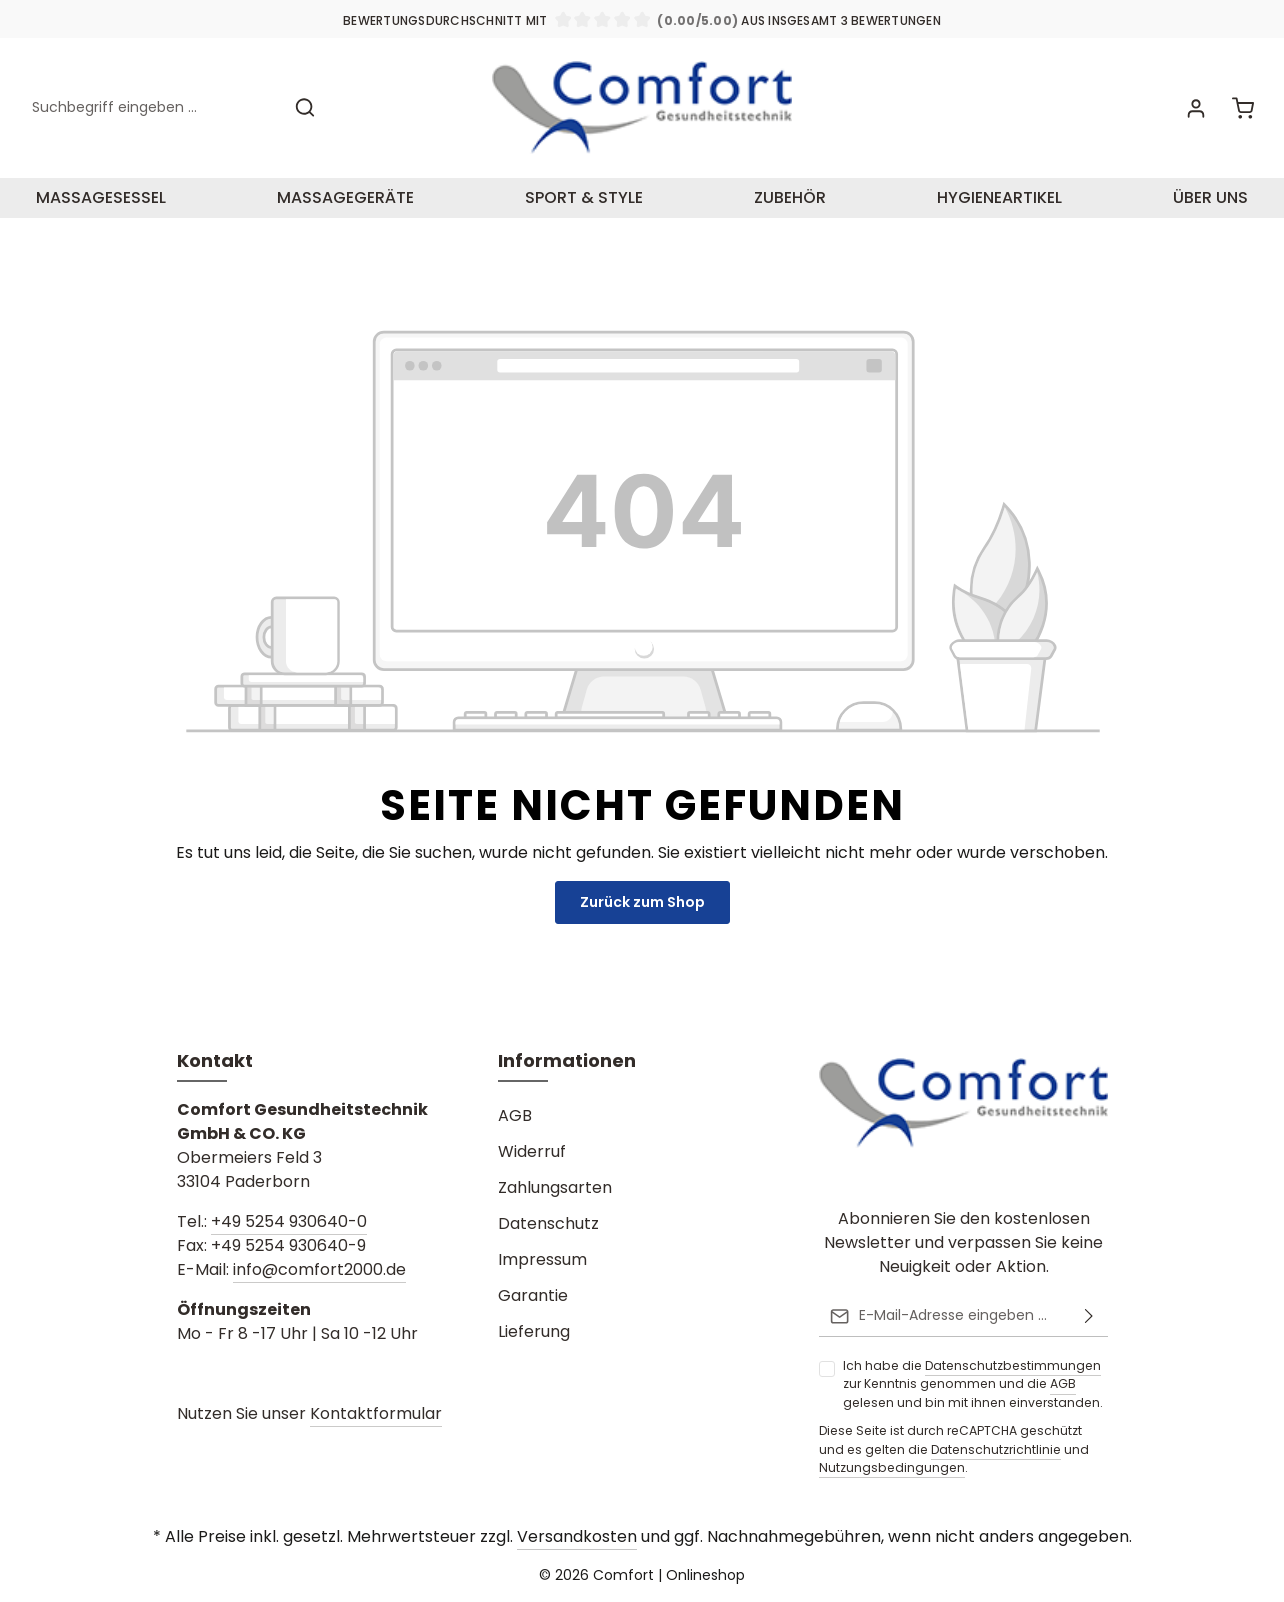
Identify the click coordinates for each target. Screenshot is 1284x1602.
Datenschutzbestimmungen (1013, 1365)
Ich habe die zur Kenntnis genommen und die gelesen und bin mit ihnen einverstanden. (973, 1384)
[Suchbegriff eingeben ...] (151, 107)
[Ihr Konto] (1195, 107)
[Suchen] (305, 107)
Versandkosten (577, 1536)
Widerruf (532, 1151)
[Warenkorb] (1242, 107)
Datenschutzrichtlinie (996, 1448)
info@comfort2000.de (319, 1269)
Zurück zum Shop (642, 902)
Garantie (533, 1295)
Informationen (567, 1060)
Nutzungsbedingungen (892, 1467)
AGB (1063, 1383)
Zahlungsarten (555, 1187)
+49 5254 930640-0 (289, 1221)
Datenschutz (548, 1223)
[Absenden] (1089, 1316)
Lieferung (534, 1331)
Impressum (542, 1259)
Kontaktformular (376, 1413)
